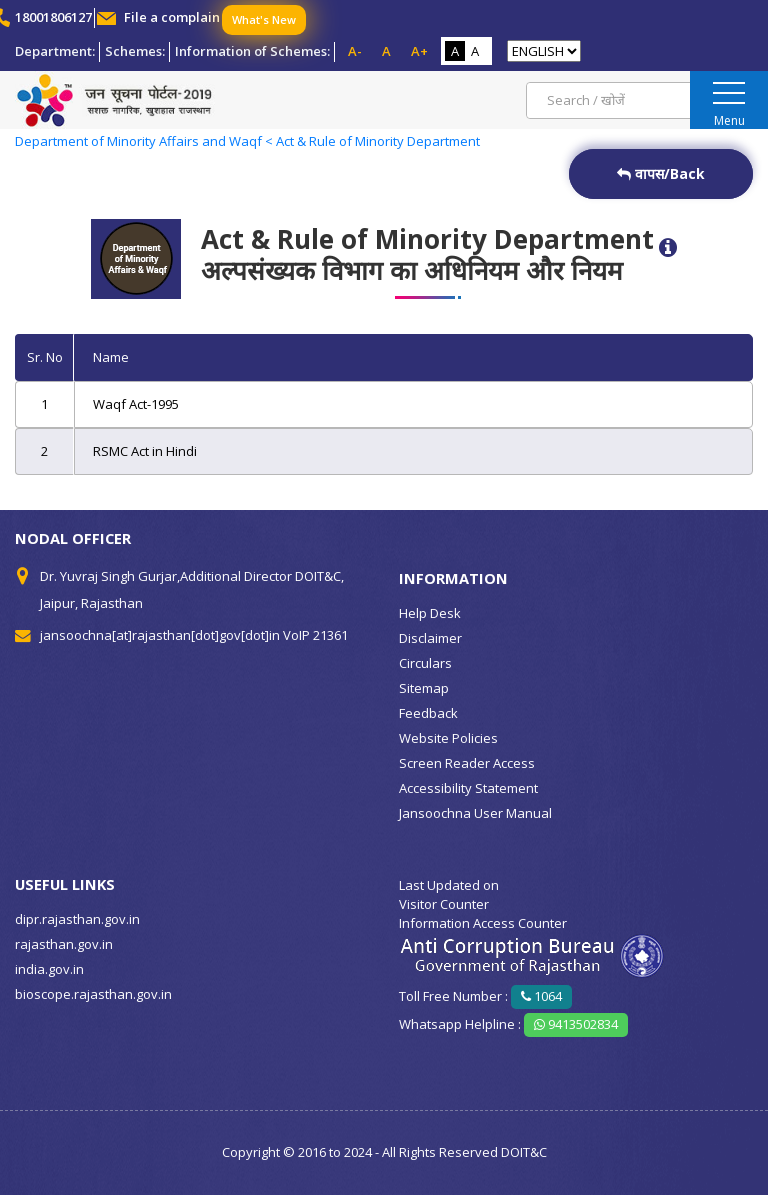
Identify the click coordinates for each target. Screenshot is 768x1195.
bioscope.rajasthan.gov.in (93, 994)
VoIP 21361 (315, 635)
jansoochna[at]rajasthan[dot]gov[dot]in (160, 635)
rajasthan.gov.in (64, 944)
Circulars (425, 663)
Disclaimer (430, 638)
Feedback (428, 713)
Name (111, 357)
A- (355, 51)
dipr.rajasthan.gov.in (77, 919)
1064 (541, 996)
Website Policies (448, 738)
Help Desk (430, 613)
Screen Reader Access (467, 763)
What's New (264, 19)
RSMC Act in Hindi (145, 451)
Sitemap (424, 688)
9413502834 (576, 1024)
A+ (419, 51)
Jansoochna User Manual (475, 813)
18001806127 (53, 17)
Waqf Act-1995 (136, 404)
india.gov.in (49, 969)
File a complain (172, 17)
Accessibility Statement (468, 788)
